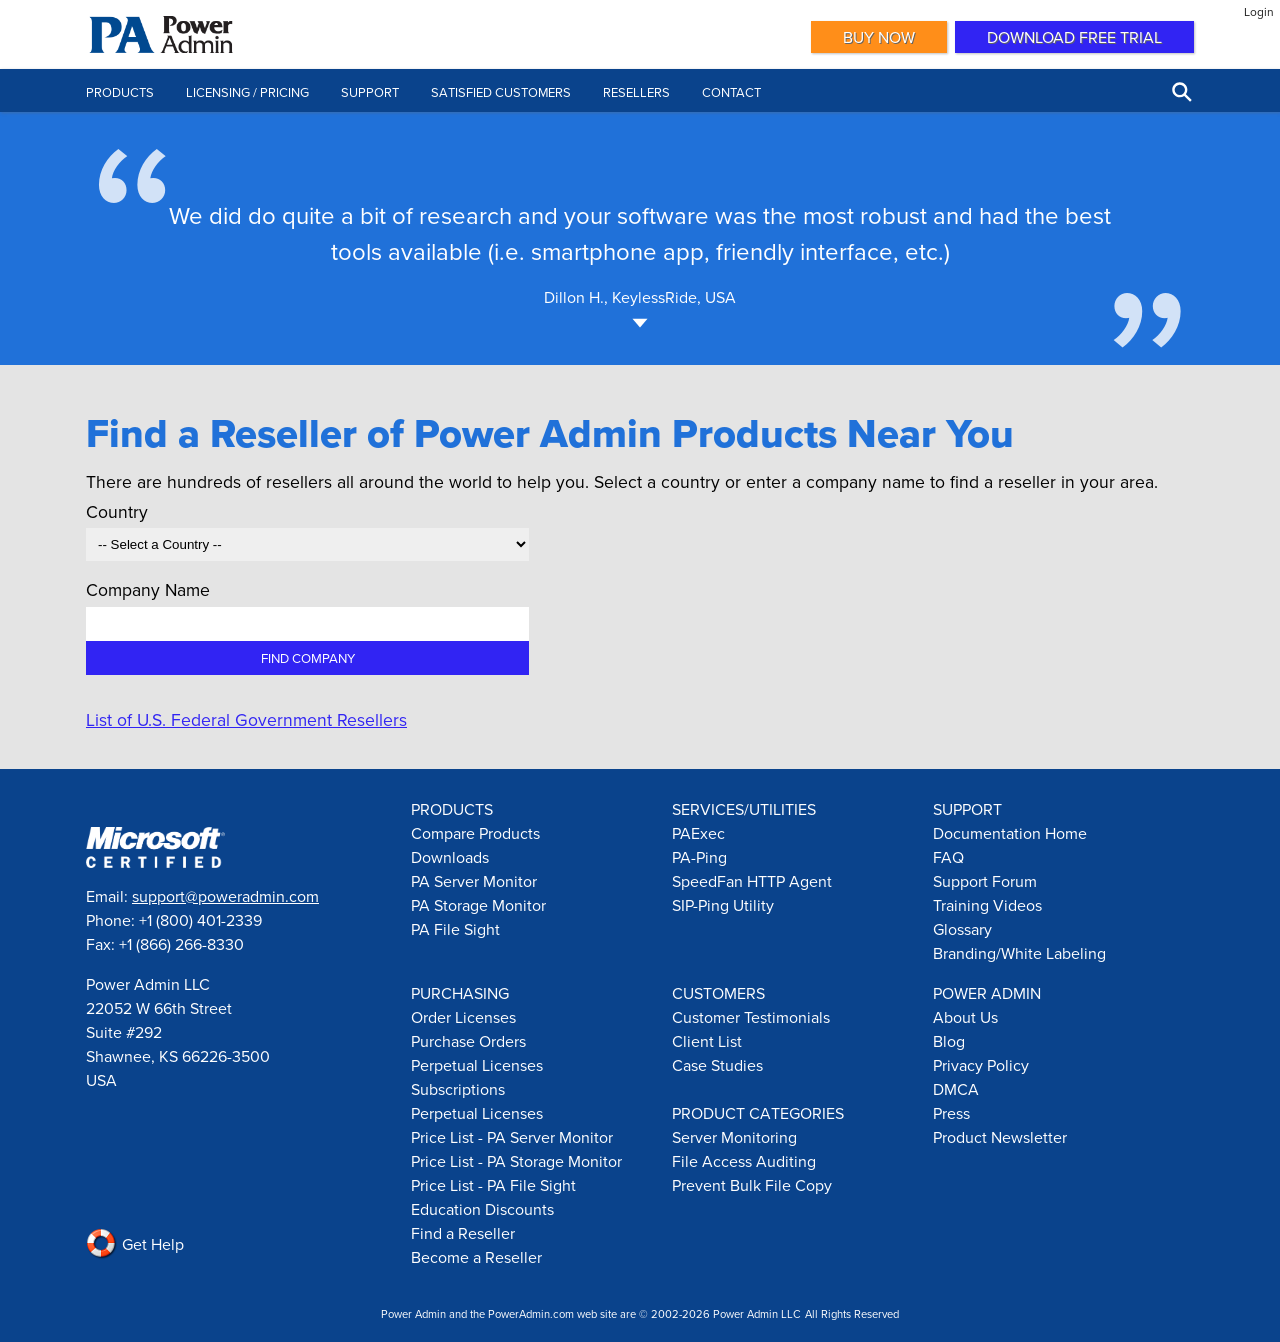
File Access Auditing (744, 1161)
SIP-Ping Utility (723, 905)
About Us (965, 1017)
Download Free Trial (1074, 37)
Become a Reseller (476, 1257)
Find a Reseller (463, 1233)
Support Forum (985, 881)
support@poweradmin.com (225, 896)
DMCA (956, 1089)
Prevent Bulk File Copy (752, 1185)
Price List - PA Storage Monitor (516, 1161)
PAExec (698, 833)
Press (951, 1113)
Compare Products (475, 833)
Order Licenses (463, 1017)
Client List (707, 1041)
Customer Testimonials (751, 1017)
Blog (949, 1041)
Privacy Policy (981, 1065)
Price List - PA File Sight (493, 1185)
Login (1259, 11)
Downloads (450, 857)
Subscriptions (458, 1089)
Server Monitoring (734, 1137)
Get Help (135, 1244)
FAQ (948, 857)
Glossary (962, 929)
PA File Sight (455, 929)
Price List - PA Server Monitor (512, 1137)
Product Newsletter (1000, 1137)
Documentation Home (1010, 833)
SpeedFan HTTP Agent (752, 881)
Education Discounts (482, 1209)
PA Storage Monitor (478, 905)
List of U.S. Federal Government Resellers (246, 719)
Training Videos (987, 905)
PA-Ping (699, 857)
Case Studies (717, 1065)
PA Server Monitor (474, 881)
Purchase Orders (468, 1041)
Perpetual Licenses (477, 1065)
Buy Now (879, 37)
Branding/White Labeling (1019, 953)
